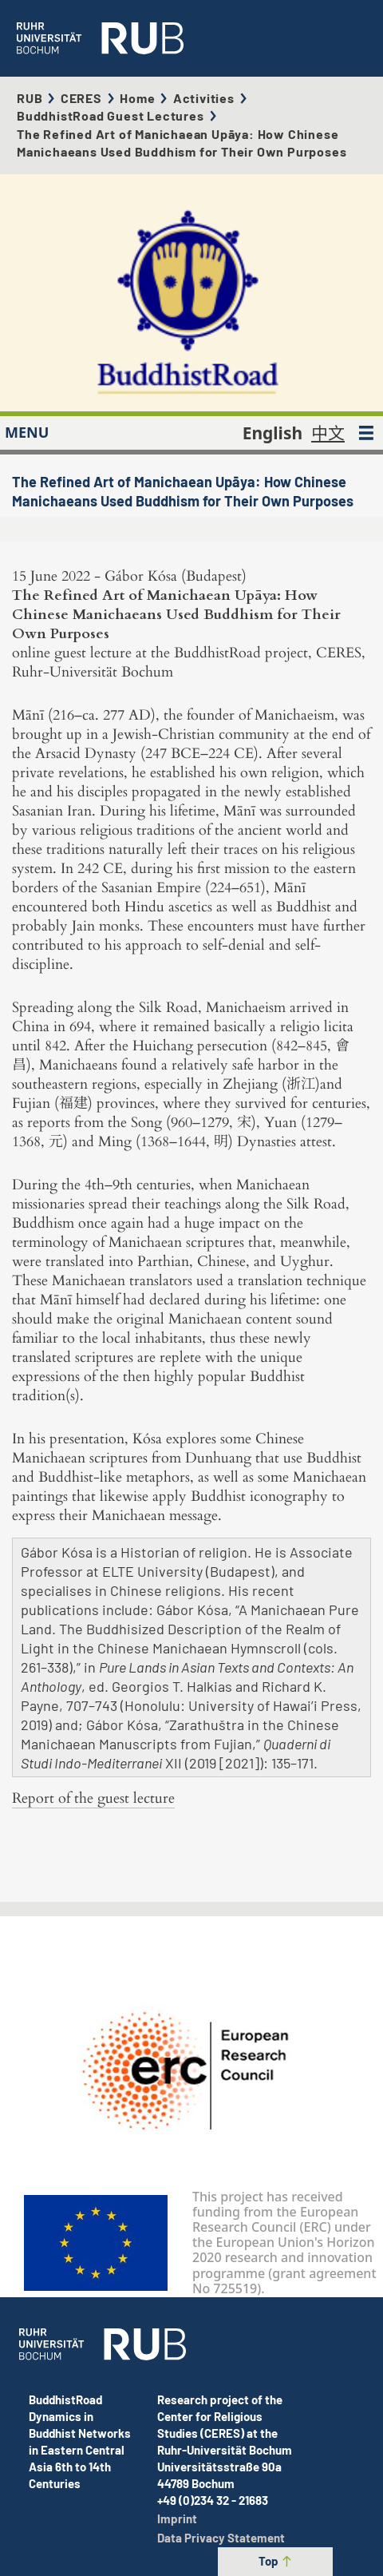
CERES (81, 97)
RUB (29, 97)
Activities (204, 97)
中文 (328, 433)
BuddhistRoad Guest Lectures (110, 115)
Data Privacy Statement (221, 2537)
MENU (27, 432)
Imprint (177, 2518)
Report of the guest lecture (93, 1798)
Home (137, 97)
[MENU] (366, 433)
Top (276, 2561)
